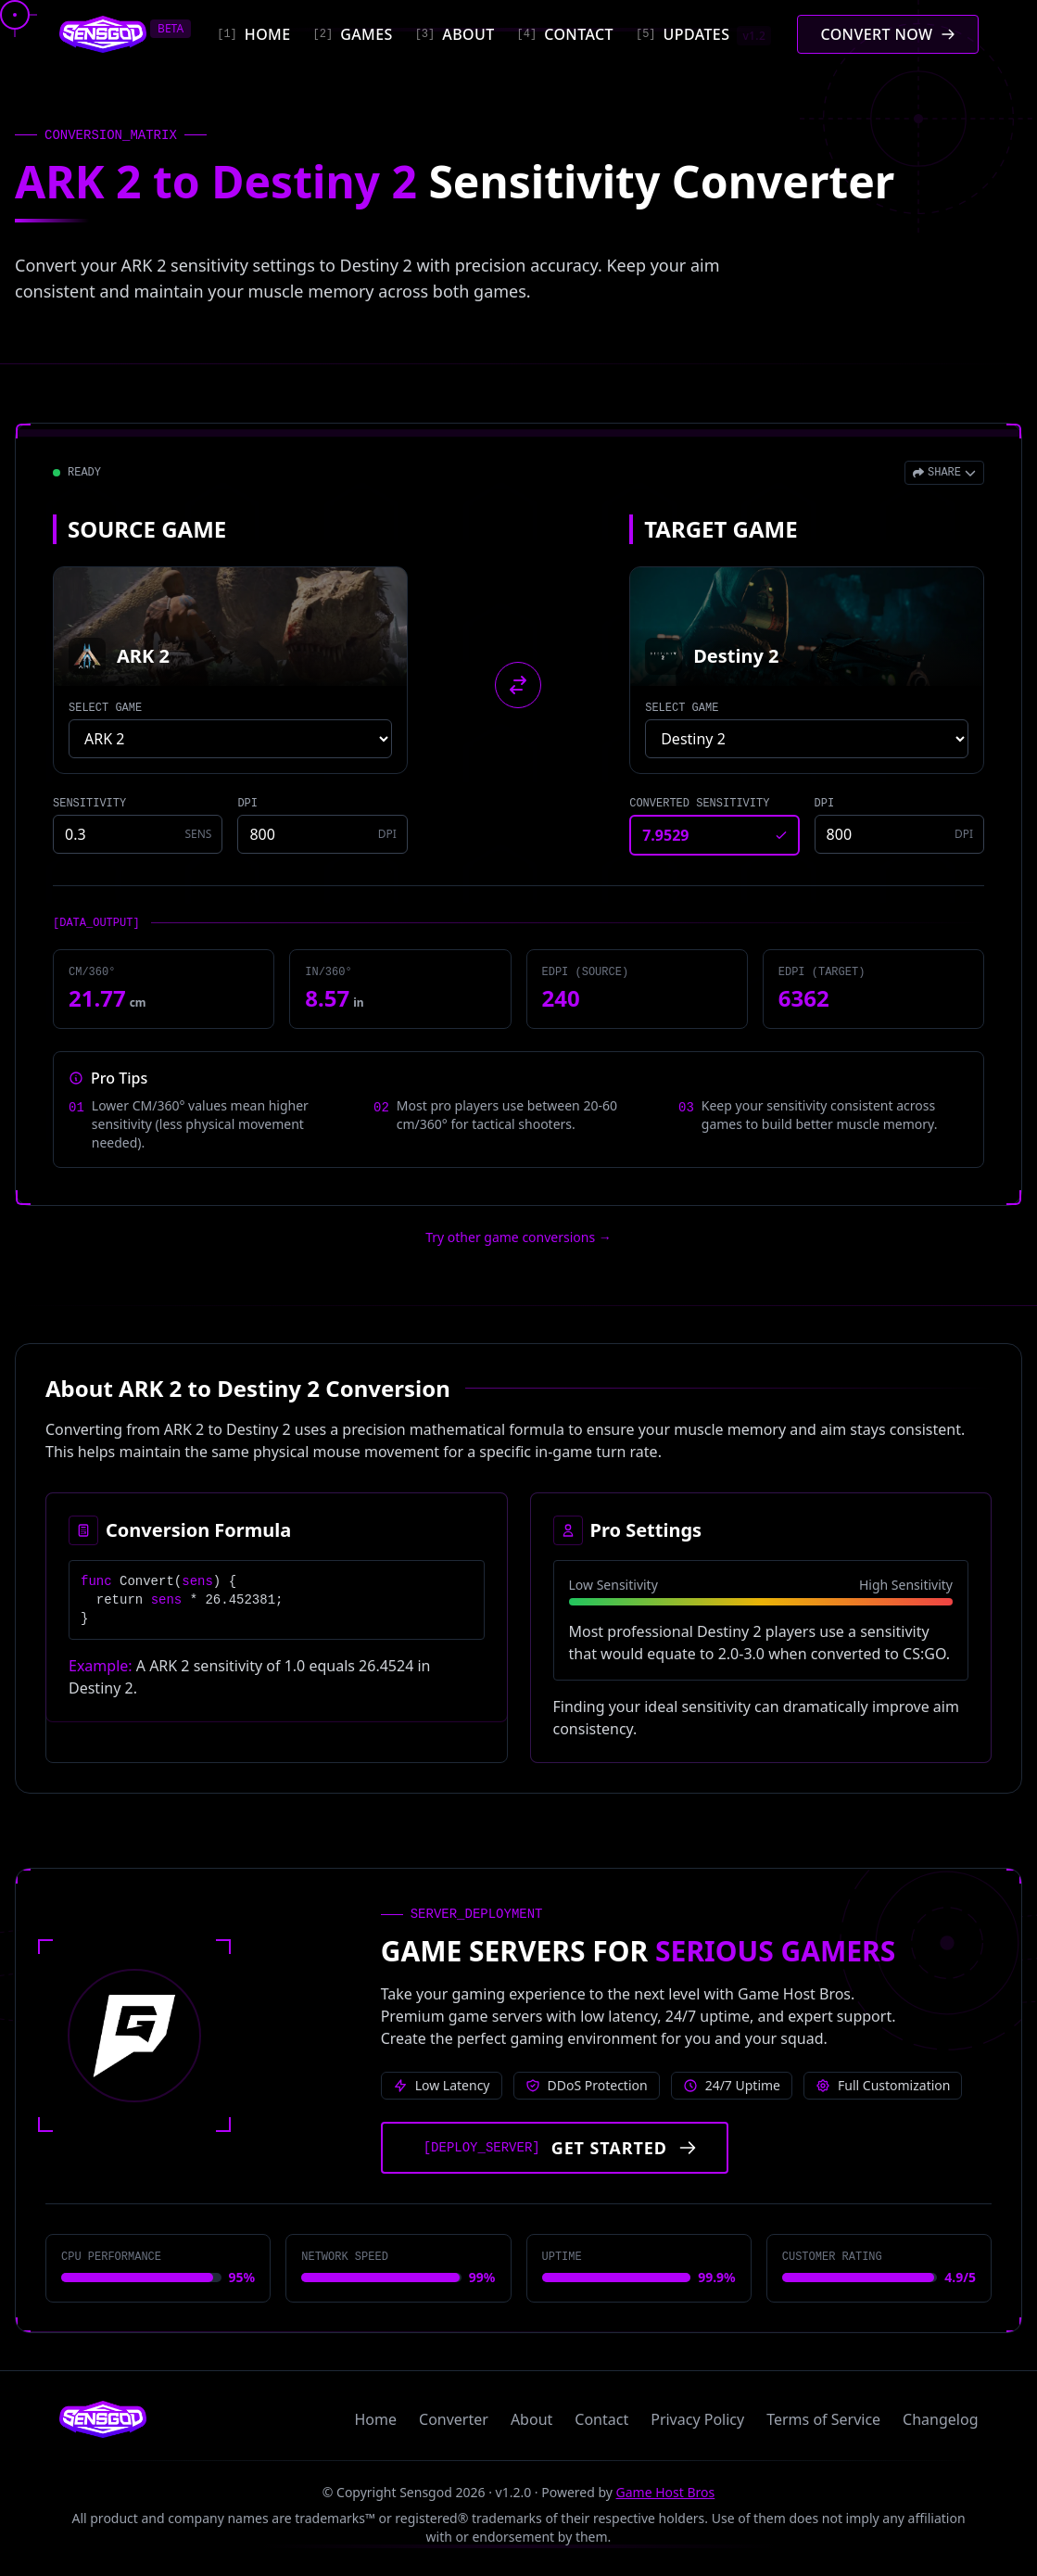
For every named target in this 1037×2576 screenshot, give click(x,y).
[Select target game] (806, 738)
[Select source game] (230, 738)
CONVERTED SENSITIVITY (699, 803)
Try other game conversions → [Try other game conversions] (518, 1237)
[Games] (353, 34)
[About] (455, 34)
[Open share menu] (944, 473)
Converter (453, 2419)
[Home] (253, 34)
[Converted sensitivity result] (714, 835)
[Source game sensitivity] (137, 834)
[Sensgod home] (103, 34)
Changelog (940, 2419)
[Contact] (565, 34)
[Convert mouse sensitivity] (887, 34)
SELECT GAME (105, 708)
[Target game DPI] (899, 834)
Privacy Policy (697, 2419)
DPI (247, 803)
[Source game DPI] (322, 834)
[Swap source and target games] (518, 685)
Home (376, 2419)
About (531, 2419)
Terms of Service (823, 2419)
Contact (601, 2419)
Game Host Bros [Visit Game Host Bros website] (665, 2492)
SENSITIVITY (89, 803)
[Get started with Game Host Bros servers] (554, 2148)
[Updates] (703, 34)
